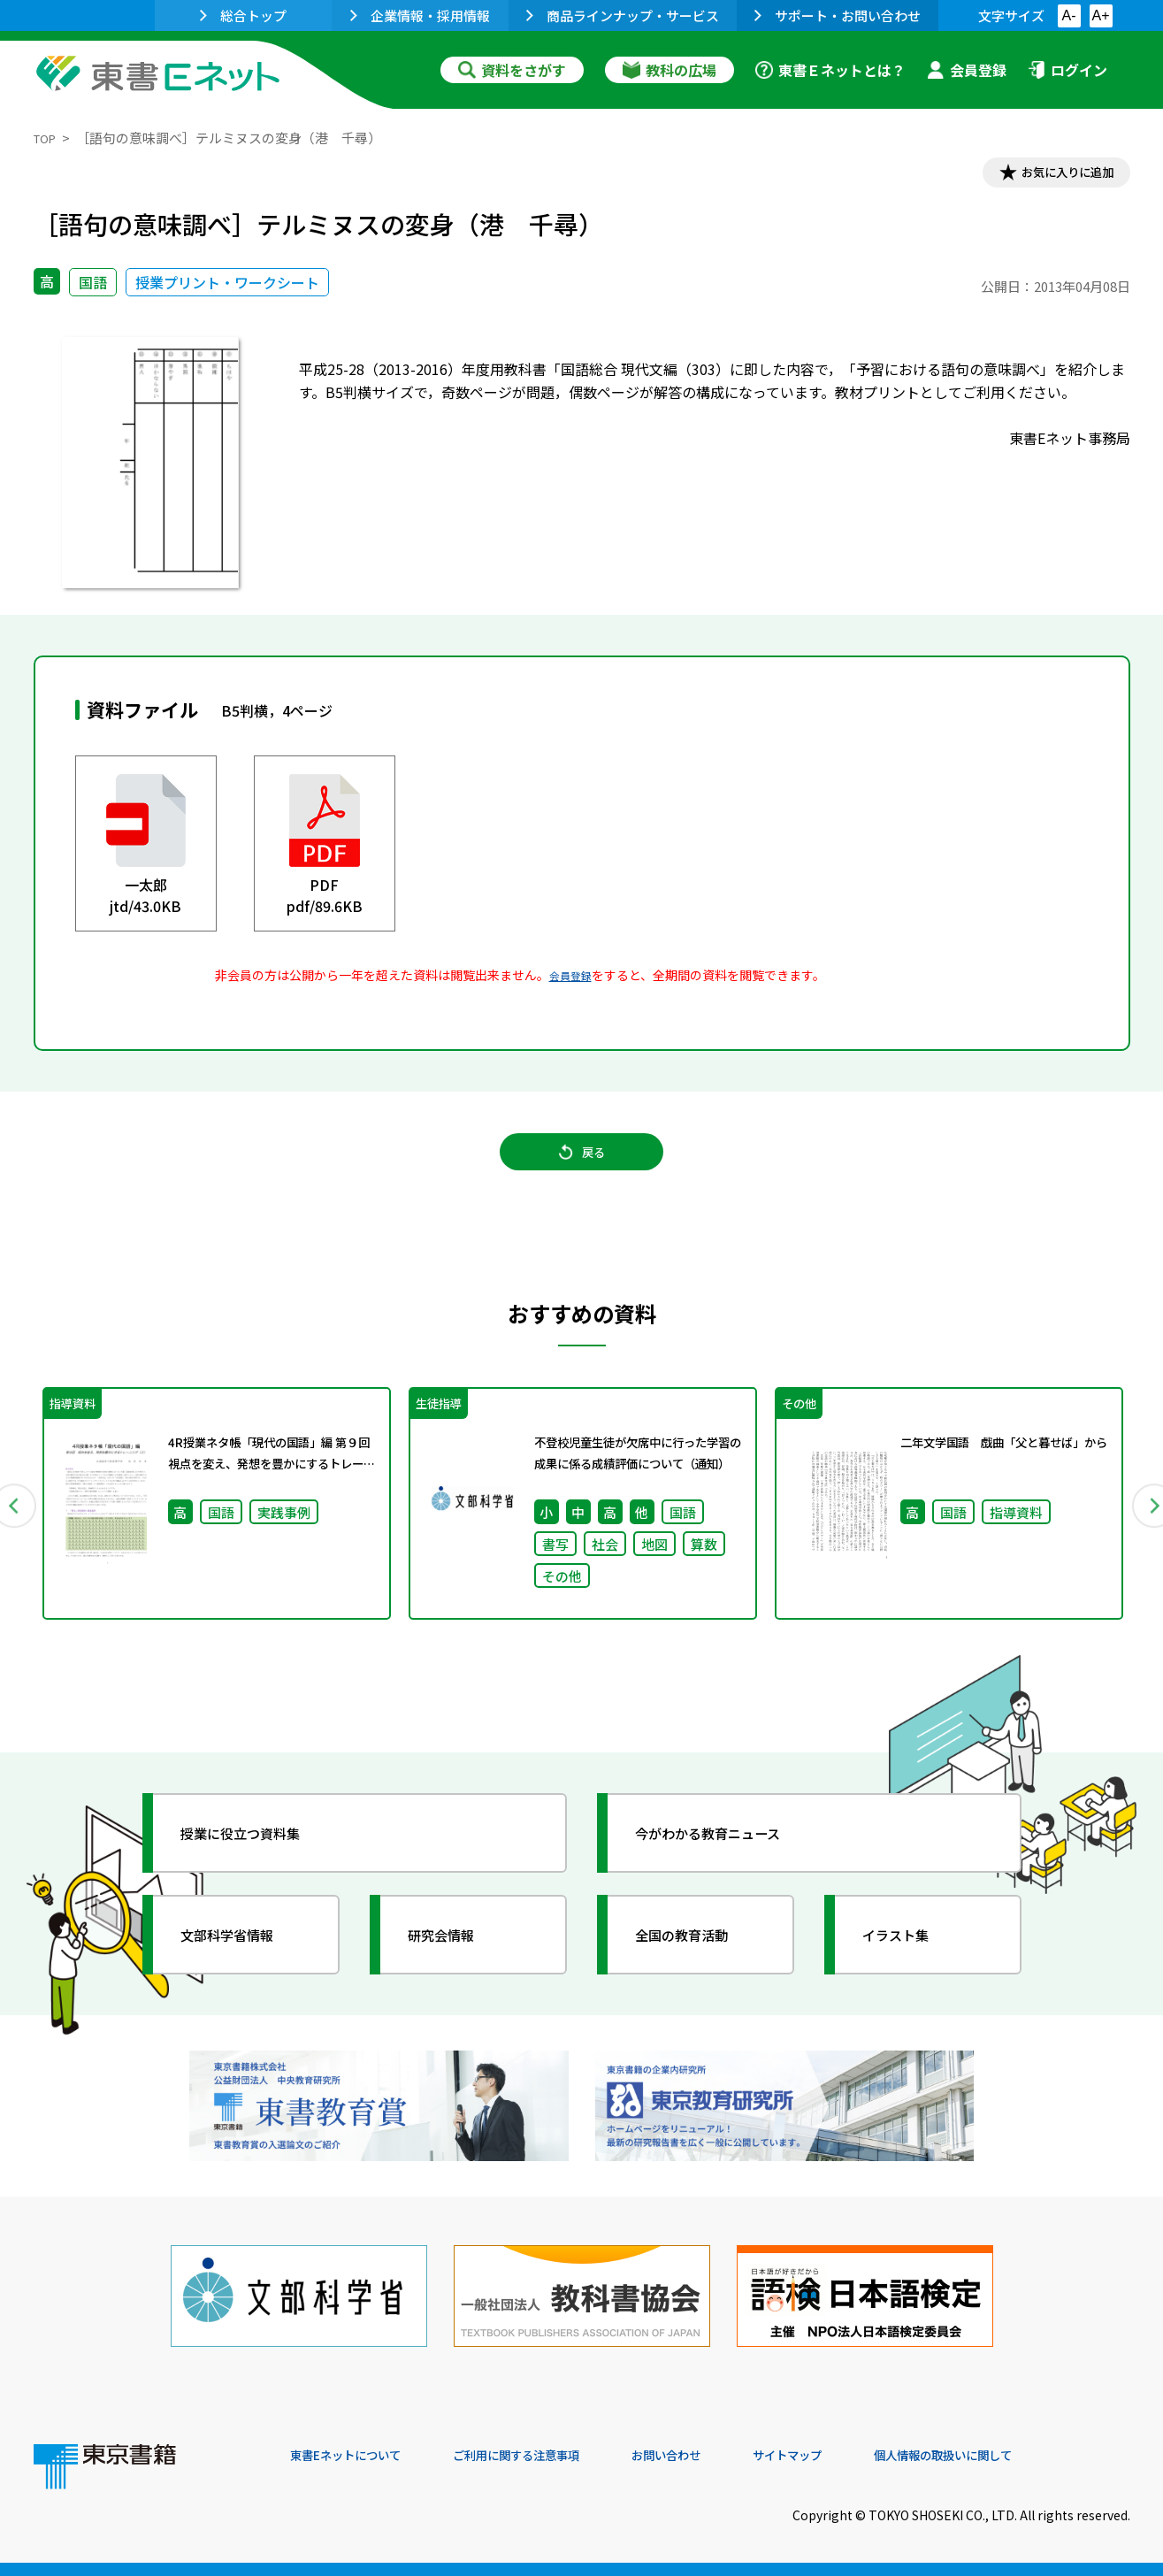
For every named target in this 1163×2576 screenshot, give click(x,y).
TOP (47, 137)
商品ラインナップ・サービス (622, 15)
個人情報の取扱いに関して (1045, 2455)
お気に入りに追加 (1053, 175)
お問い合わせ (728, 2455)
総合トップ (243, 15)
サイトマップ (865, 2455)
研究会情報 (455, 1964)
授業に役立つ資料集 (260, 1863)
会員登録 (966, 69)
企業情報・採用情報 (420, 15)
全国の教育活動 (698, 1964)
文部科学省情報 (244, 1964)
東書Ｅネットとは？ (830, 69)
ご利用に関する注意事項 (556, 2455)
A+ (1100, 15)
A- (1069, 15)
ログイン (1067, 69)
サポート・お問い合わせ (837, 15)
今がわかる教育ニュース (730, 1863)
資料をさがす (512, 69)
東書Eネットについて (358, 2455)
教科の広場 (669, 69)
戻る (582, 1168)
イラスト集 (910, 1964)
